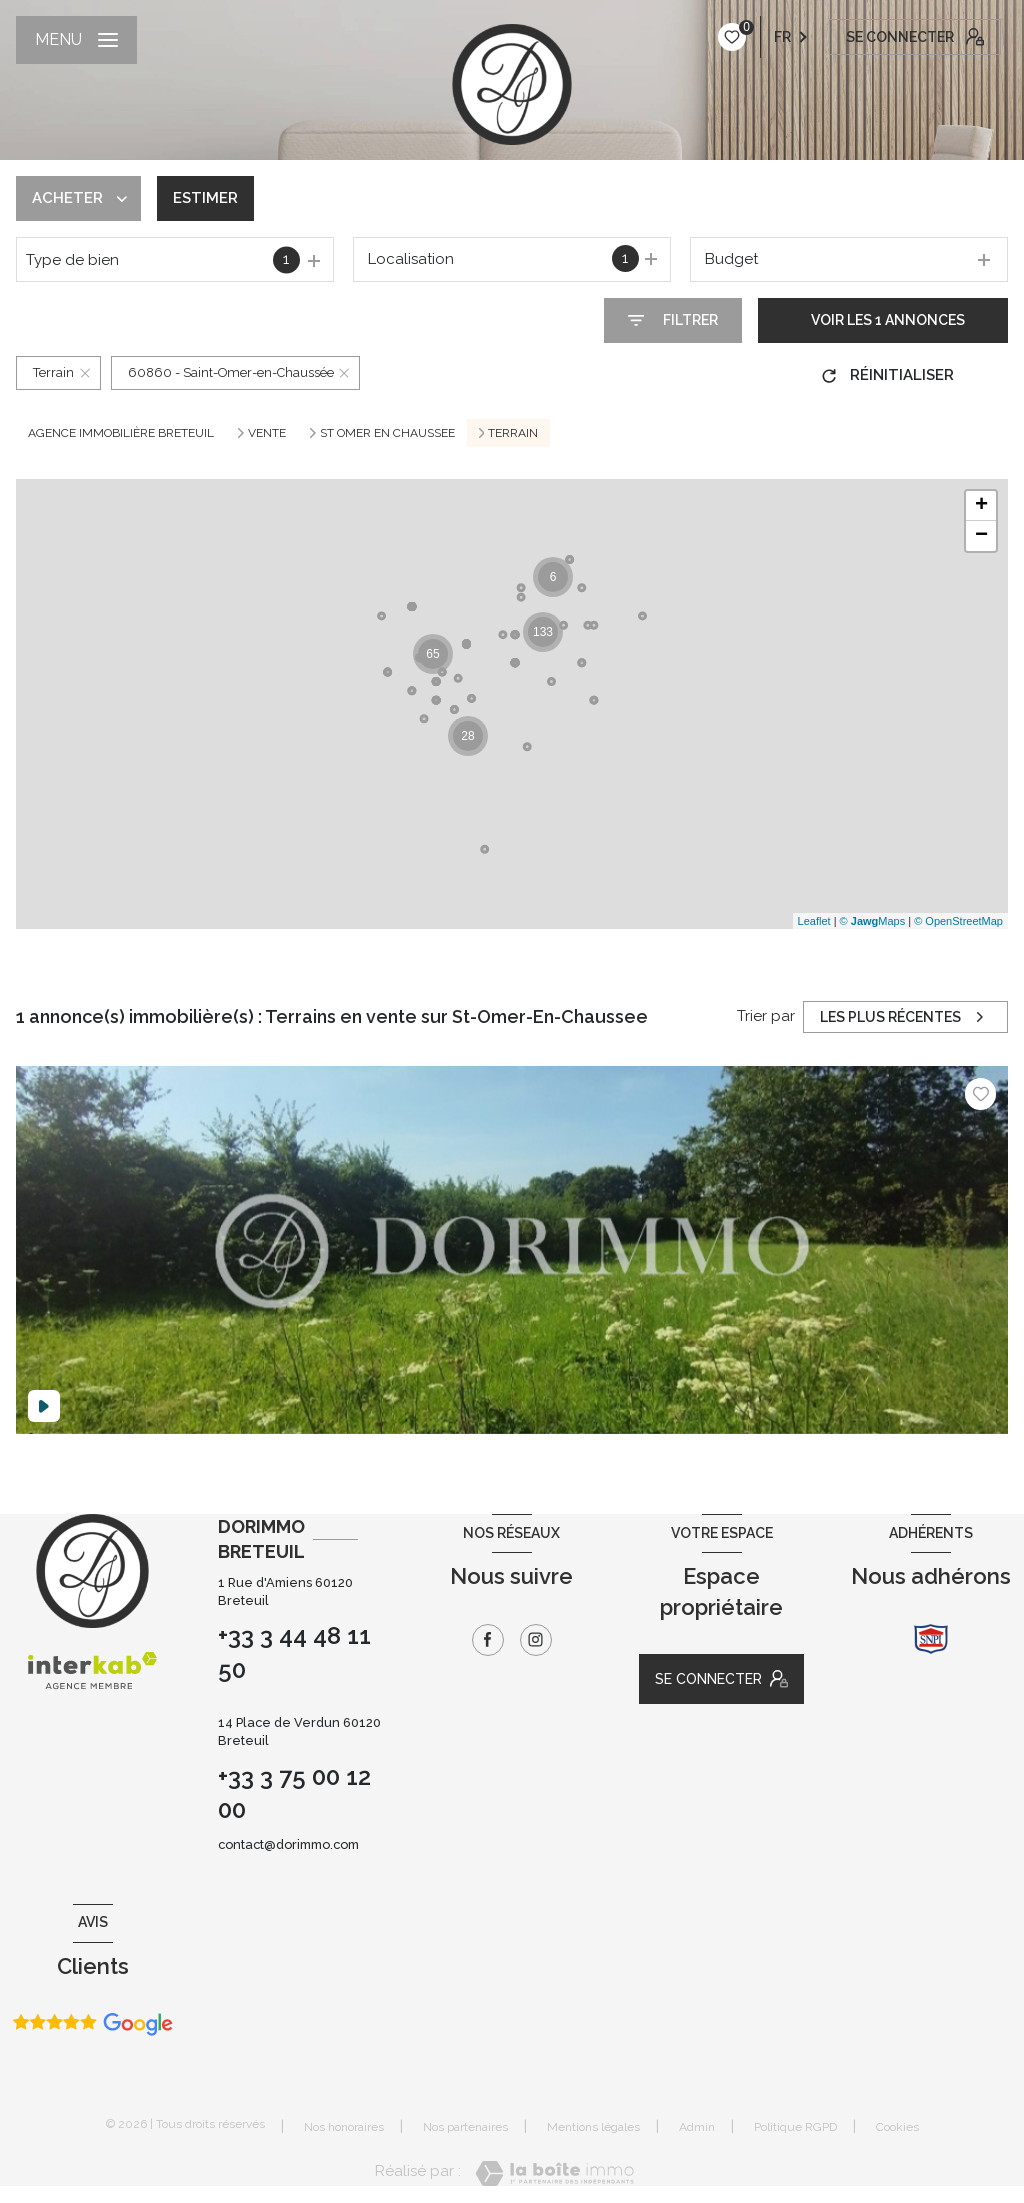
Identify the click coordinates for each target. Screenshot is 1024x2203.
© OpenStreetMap (958, 921)
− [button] (981, 536)
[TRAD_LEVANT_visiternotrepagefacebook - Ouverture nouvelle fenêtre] (488, 1640)
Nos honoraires (344, 2127)
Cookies (897, 2127)
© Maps (873, 921)
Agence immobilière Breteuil (121, 433)
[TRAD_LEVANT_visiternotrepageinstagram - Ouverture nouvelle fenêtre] (536, 1640)
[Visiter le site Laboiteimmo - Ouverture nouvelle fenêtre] (554, 2173)
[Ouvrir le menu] (76, 40)
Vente (267, 433)
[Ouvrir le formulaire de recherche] (673, 320)
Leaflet (814, 921)
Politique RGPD (795, 2127)
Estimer (205, 198)
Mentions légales (593, 2127)
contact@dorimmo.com (288, 1844)
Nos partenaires (465, 2127)
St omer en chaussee (387, 433)
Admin (697, 2127)
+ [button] (981, 506)
